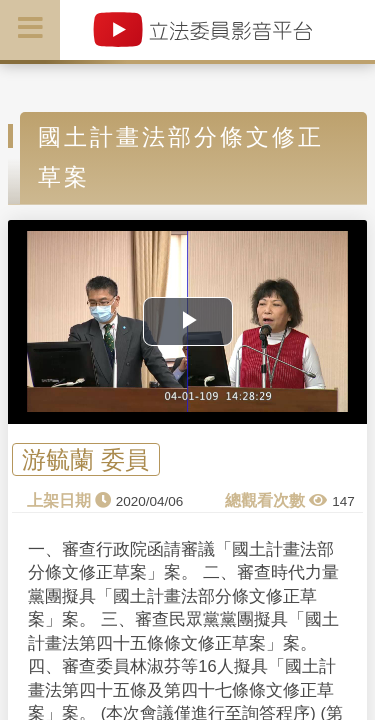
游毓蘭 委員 (85, 459)
